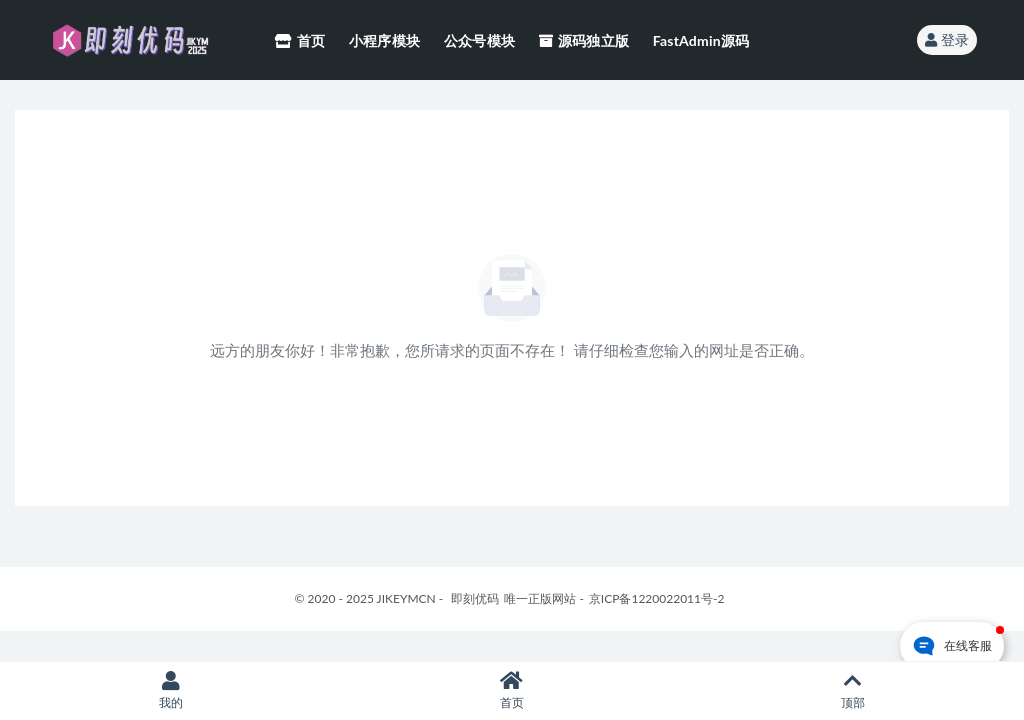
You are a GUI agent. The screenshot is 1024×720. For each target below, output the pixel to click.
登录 (947, 39)
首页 (511, 690)
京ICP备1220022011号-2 (657, 598)
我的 (170, 690)
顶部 (853, 690)
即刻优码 (475, 598)
